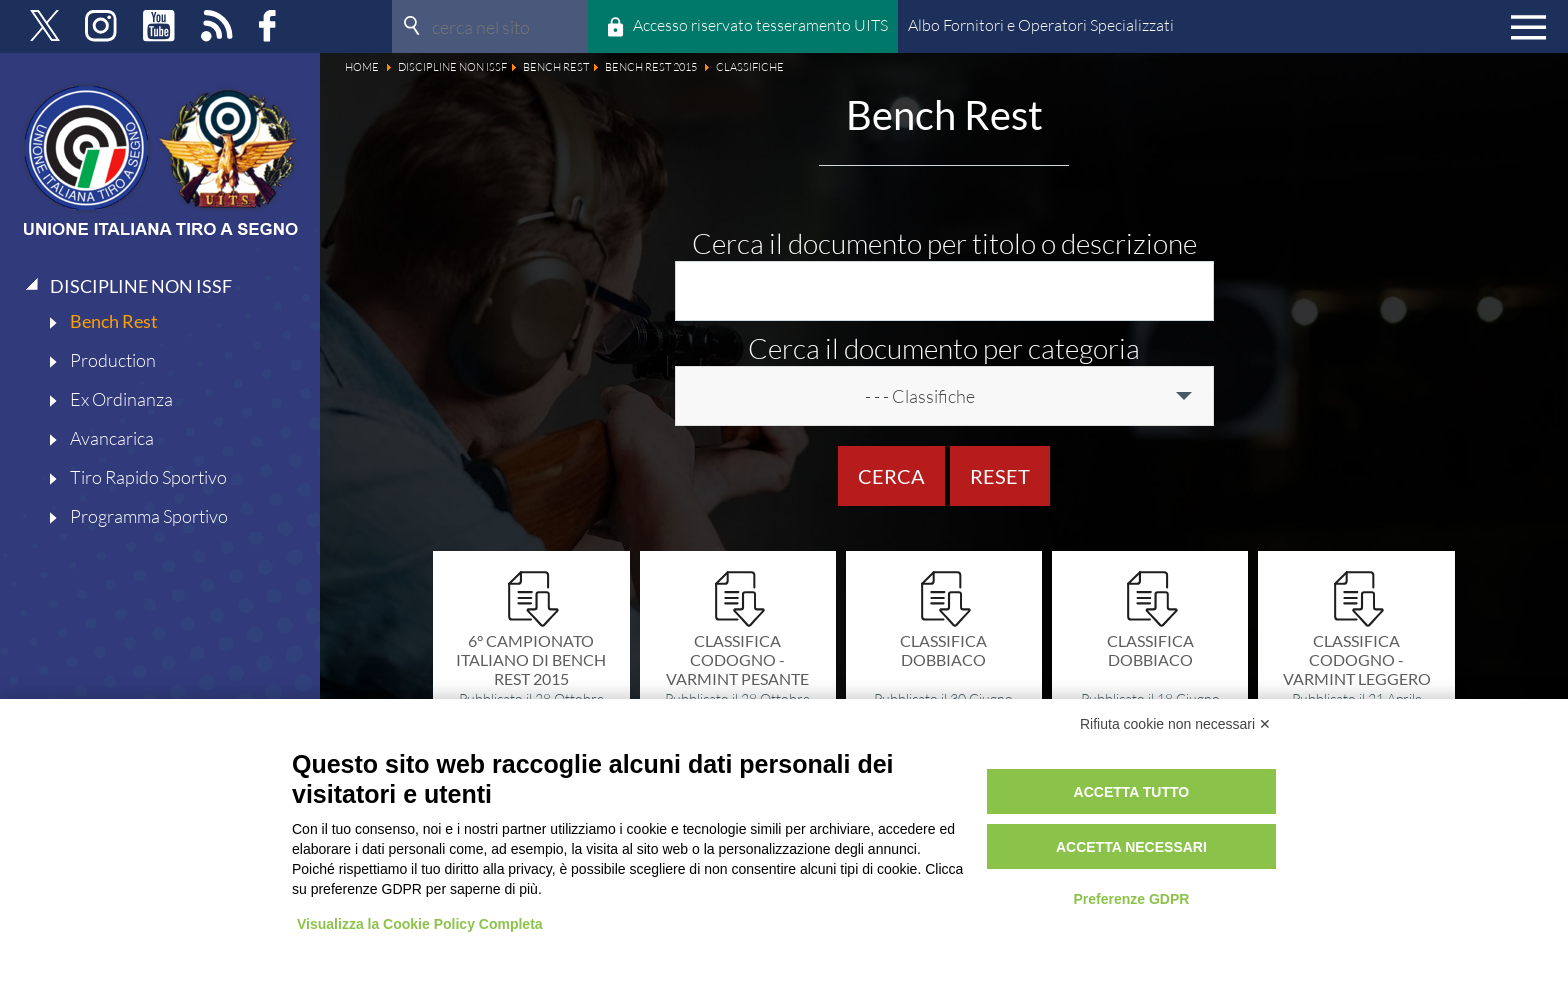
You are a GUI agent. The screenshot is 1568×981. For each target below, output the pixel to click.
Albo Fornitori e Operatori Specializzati (1041, 25)
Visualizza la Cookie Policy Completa (420, 924)
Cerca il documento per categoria (944, 348)
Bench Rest (114, 321)
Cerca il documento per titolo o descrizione (944, 243)
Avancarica (112, 438)
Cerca (891, 476)
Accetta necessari (1131, 847)
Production (113, 360)
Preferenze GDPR (1131, 899)
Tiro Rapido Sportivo (148, 477)
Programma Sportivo (149, 516)
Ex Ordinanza (121, 399)
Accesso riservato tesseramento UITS (760, 25)
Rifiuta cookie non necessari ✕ (1175, 724)
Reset (1000, 476)
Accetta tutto (1132, 792)
